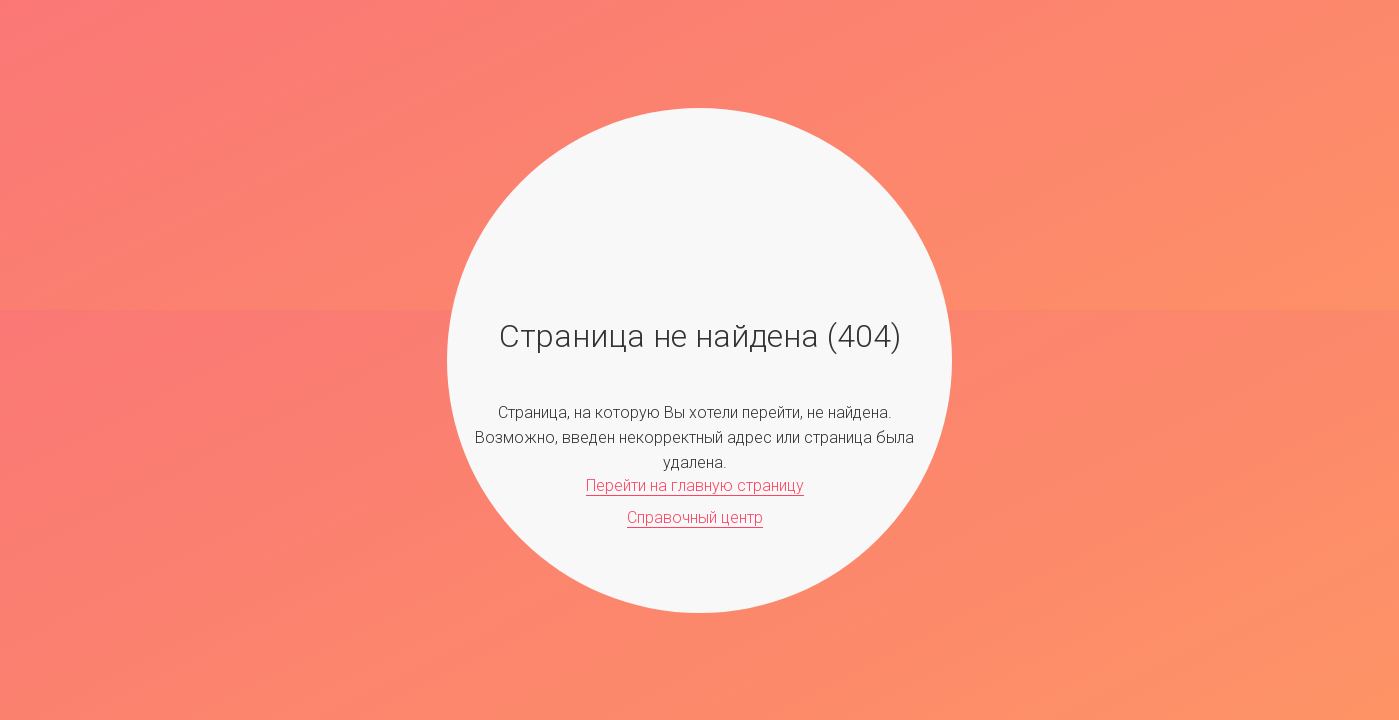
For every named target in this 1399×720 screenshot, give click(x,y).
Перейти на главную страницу (695, 485)
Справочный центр (695, 517)
